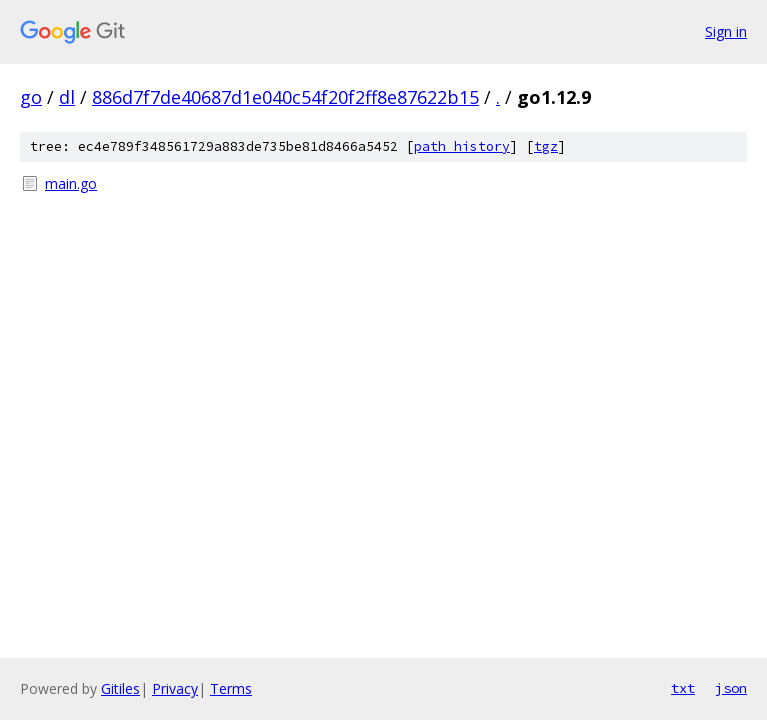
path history (462, 146)
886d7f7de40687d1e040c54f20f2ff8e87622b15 (285, 97)
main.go (71, 183)
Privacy (175, 688)
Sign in (726, 31)
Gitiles (120, 688)
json (731, 688)
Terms (231, 688)
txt (683, 688)
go (31, 97)
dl (67, 97)
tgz (546, 146)
